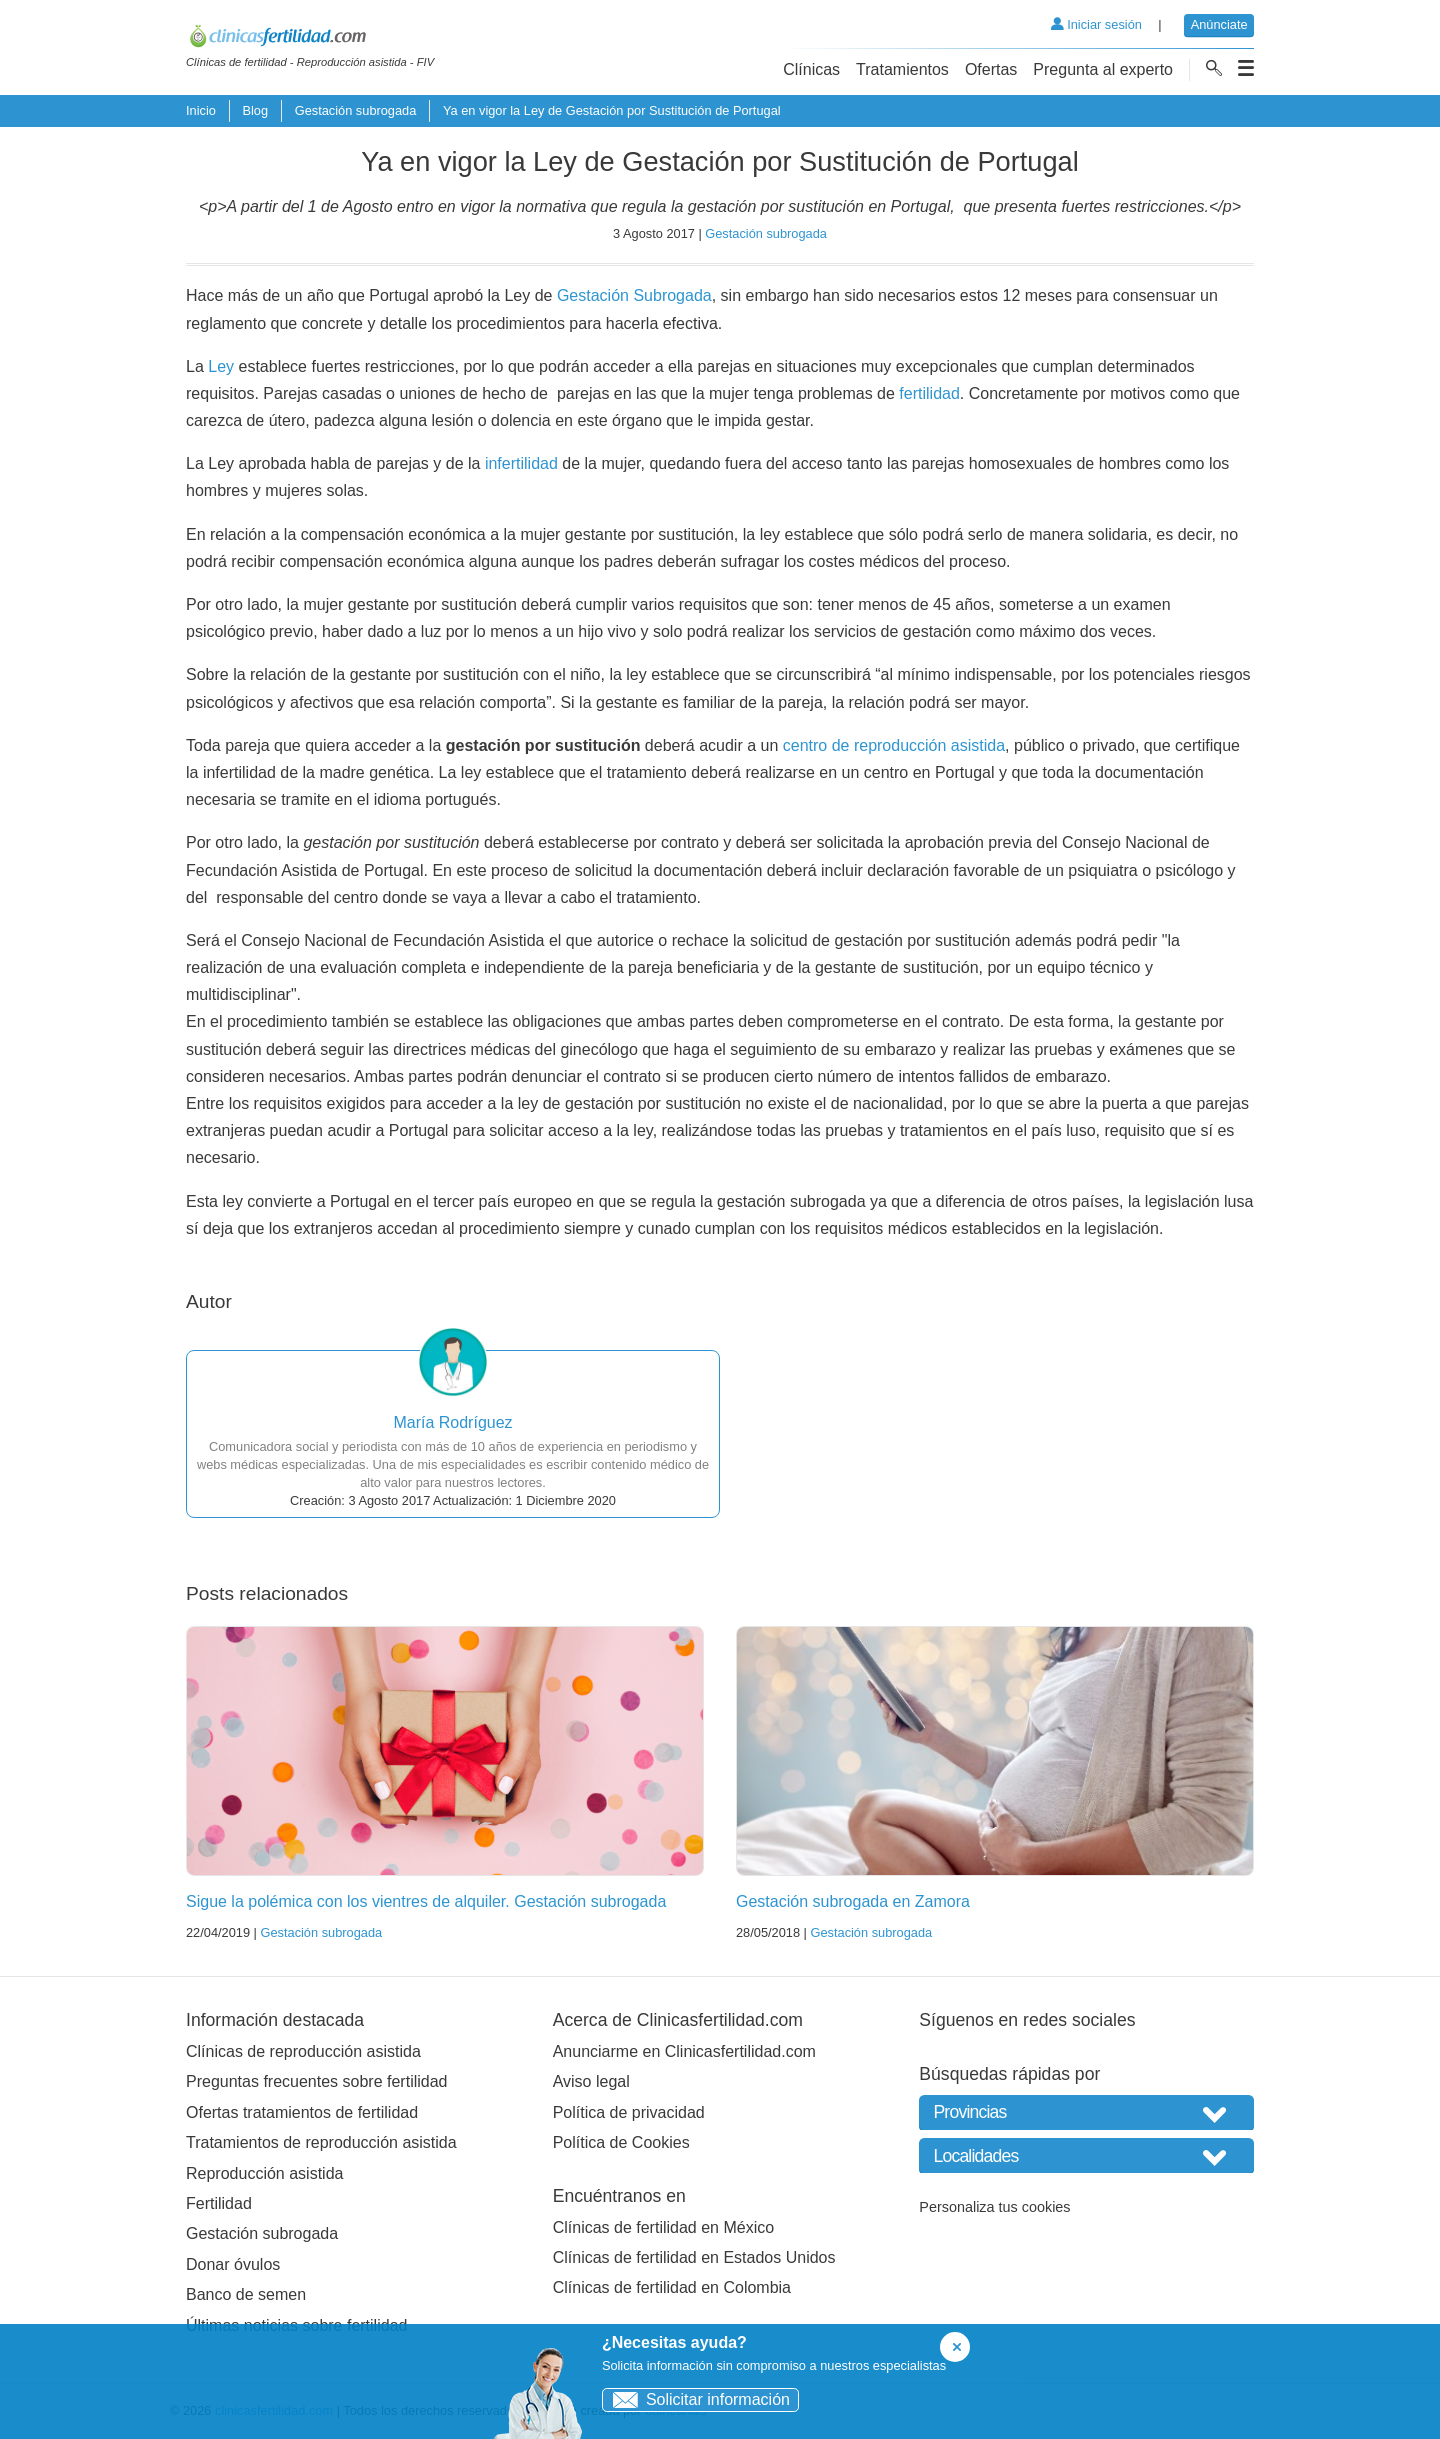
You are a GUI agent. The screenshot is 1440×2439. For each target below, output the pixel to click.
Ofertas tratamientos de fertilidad (302, 2112)
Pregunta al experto (1103, 69)
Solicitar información (696, 2399)
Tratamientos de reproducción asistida (321, 2142)
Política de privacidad (629, 2112)
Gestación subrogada (356, 110)
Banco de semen (246, 2294)
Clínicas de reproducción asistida (303, 2051)
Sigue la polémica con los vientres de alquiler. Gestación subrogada (426, 1901)
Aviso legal (591, 2081)
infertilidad (521, 463)
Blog (255, 110)
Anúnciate (1219, 24)
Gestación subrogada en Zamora (853, 1901)
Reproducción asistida (264, 2173)
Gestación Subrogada (634, 295)
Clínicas (811, 69)
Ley (221, 366)
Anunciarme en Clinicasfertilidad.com (684, 2051)
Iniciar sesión (1096, 24)
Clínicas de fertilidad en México (663, 2227)
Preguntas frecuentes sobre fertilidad (316, 2081)
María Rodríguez (452, 1422)
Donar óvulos (233, 2264)
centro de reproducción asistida (894, 745)
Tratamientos (902, 69)
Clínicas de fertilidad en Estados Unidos (694, 2257)
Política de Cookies (621, 2142)
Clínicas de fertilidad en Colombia (672, 2287)
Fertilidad (219, 2203)
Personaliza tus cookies (994, 2207)
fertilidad (929, 393)
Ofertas (991, 69)
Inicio (201, 110)
